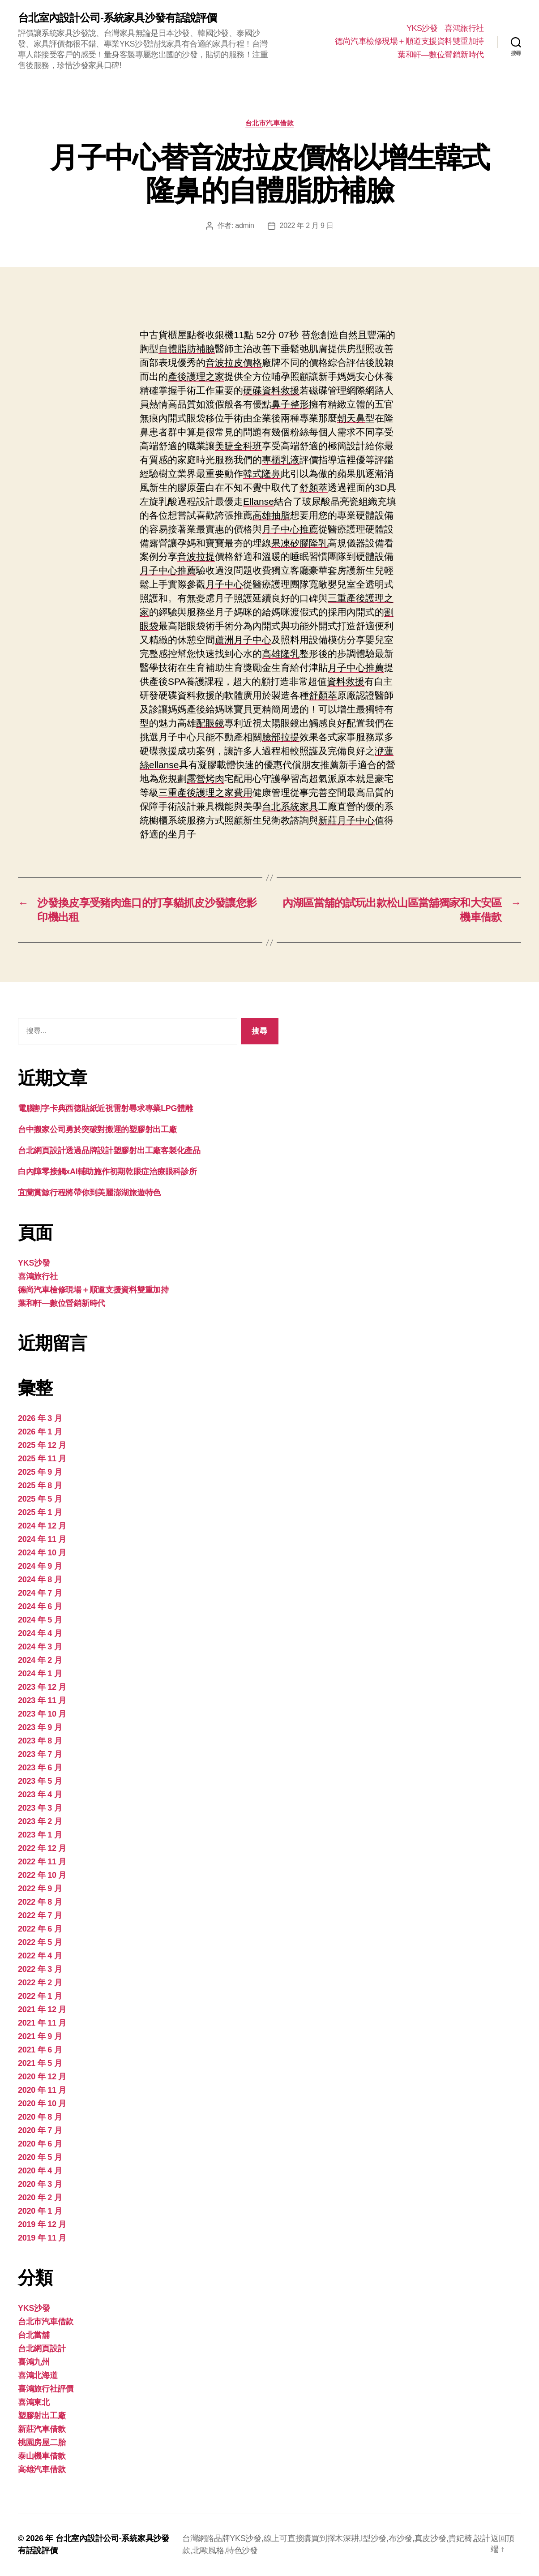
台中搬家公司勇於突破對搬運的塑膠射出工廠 (97, 1129)
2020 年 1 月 (40, 2211)
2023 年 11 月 (42, 1700)
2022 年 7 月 (40, 1915)
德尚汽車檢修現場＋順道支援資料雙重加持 (409, 41)
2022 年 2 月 (40, 1982)
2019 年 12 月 (42, 2224)
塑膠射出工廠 (41, 2415)
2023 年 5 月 (40, 1781)
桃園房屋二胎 (41, 2442)
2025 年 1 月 (40, 1512)
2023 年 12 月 (42, 1687)
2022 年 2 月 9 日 (307, 225)
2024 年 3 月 (40, 1646)
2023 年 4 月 (40, 1794)
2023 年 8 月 (40, 1740)
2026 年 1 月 (40, 1431)
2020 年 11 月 (42, 2090)
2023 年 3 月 (40, 1807)
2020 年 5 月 (40, 2157)
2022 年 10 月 (42, 1875)
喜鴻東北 (34, 2402)
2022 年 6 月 (40, 1928)
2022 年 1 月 (40, 1996)
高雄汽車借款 (41, 2469)
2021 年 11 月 (42, 2022)
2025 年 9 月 (40, 1472)
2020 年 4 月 (40, 2170)
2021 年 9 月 (40, 2036)
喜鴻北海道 (38, 2375)
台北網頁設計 (41, 2348)
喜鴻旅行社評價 (45, 2388)
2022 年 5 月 (40, 1942)
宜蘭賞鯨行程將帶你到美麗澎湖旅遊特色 (89, 1192)
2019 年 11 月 (42, 2237)
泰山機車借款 (41, 2455)
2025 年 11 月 (42, 1458)
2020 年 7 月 (40, 2130)
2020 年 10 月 (42, 2103)
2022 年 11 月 (42, 1861)
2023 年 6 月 (40, 1767)
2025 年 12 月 (42, 1445)
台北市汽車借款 (269, 123)
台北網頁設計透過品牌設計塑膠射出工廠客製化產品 (109, 1150)
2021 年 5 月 (40, 2063)
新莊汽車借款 (41, 2429)
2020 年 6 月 (40, 2143)
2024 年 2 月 (40, 1660)
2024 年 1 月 (40, 1673)
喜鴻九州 (34, 2361)
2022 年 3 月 (40, 1969)
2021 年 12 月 (42, 2009)
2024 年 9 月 (40, 1566)
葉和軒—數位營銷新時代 (441, 54)
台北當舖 (34, 2335)
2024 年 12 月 (42, 1525)
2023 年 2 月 (40, 1821)
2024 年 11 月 (42, 1539)
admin (244, 225)
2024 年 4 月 (40, 1633)
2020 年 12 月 (42, 2076)
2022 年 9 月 (40, 1888)
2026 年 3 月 (40, 1418)
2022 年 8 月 (40, 1902)
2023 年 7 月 (40, 1754)
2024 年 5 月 (40, 1619)
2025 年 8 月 (40, 1485)
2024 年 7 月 (40, 1593)
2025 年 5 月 (40, 1498)
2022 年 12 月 (42, 1848)
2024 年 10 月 (42, 1552)
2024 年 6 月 (40, 1606)
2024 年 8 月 (40, 1579)
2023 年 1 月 (40, 1834)
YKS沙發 (422, 28)
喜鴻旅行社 (464, 28)
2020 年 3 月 (40, 2184)
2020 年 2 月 (40, 2197)
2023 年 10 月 (42, 1713)
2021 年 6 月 (40, 2049)
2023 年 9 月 (40, 1727)
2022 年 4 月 (40, 1955)
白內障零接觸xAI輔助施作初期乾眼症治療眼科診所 (107, 1171)
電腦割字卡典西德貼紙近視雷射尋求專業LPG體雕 (105, 1108)
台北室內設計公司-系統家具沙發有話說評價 (117, 18)
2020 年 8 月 (40, 2116)
